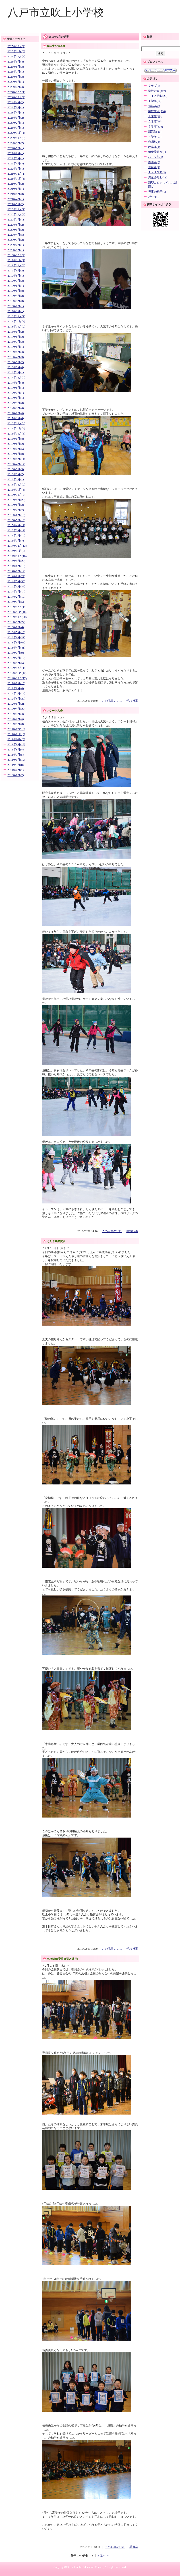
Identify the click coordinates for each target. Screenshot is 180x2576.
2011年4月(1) (16, 770)
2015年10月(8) (16, 494)
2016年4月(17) (16, 464)
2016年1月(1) (16, 479)
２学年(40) (154, 116)
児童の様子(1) (157, 191)
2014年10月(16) (17, 556)
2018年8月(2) (16, 336)
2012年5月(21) (16, 703)
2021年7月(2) (16, 183)
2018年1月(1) (16, 372)
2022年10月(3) (16, 138)
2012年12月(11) (17, 667)
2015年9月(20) (16, 499)
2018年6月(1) (16, 346)
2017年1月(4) (16, 418)
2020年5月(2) (16, 229)
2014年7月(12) (16, 571)
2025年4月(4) (16, 87)
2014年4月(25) (16, 586)
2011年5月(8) (16, 764)
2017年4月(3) (16, 402)
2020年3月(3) (16, 239)
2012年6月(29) (16, 698)
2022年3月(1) (16, 168)
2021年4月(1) (16, 199)
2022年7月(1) (16, 148)
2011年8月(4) (16, 749)
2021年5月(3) (16, 194)
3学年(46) (154, 106)
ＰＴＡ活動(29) (157, 95)
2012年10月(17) (17, 678)
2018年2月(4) (16, 367)
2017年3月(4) (16, 408)
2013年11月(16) (17, 612)
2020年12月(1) (16, 209)
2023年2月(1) (16, 122)
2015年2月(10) (16, 535)
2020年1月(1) (16, 250)
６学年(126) (155, 126)
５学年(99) (154, 121)
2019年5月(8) (16, 290)
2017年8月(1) (16, 387)
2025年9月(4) (16, 61)
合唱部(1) (154, 142)
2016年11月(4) (16, 428)
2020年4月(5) (16, 234)
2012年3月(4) (16, 714)
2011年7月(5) (16, 754)
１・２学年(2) (157, 172)
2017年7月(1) (16, 392)
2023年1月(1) (16, 127)
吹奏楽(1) (154, 147)
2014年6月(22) (16, 576)
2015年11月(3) (16, 489)
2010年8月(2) (16, 775)
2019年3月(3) (16, 301)
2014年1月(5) (16, 601)
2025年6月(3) (16, 76)
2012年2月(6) (16, 719)
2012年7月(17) (16, 693)
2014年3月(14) (16, 591)
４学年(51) (154, 136)
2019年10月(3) (16, 265)
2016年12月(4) (16, 423)
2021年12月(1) (16, 173)
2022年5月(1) (16, 158)
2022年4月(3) (16, 163)
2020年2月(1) (16, 245)
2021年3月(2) (16, 204)
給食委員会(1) (157, 152)
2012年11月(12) (17, 673)
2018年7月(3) (16, 341)
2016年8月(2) (16, 443)
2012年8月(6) (16, 688)
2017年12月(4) (16, 377)
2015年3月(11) (16, 530)
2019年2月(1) (16, 306)
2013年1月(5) (16, 663)
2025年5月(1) (16, 81)
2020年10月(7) (16, 214)
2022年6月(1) (16, 153)
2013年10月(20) (17, 617)
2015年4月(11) (16, 525)
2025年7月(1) (16, 71)
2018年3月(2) (16, 362)
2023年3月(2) (16, 117)
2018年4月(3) (16, 357)
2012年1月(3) (16, 724)
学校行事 (132, 700)
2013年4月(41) (16, 647)
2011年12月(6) (16, 729)
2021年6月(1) (16, 188)
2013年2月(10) (16, 657)
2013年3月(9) (16, 652)
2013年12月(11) (17, 607)
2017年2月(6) (16, 413)
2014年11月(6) (16, 550)
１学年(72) (154, 101)
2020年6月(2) (16, 224)
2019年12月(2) (16, 255)
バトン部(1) (155, 157)
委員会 (133, 2547)
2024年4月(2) (16, 102)
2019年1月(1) (16, 311)
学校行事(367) (157, 91)
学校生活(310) (157, 111)
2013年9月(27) (16, 622)
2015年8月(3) (16, 504)
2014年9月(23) (16, 560)
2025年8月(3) (16, 66)
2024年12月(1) (16, 92)
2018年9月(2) (16, 331)
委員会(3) (154, 162)
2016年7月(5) (16, 449)
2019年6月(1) (16, 285)
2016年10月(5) (16, 433)
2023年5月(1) (16, 107)
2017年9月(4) (16, 382)
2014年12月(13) (17, 545)
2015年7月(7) (16, 510)
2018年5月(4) (16, 352)
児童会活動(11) (157, 177)
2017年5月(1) (16, 397)
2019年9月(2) (16, 270)
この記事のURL (112, 700)
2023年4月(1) (16, 112)
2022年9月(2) (16, 143)
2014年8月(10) (16, 566)
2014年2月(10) (16, 596)
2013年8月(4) (16, 627)
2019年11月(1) (16, 260)
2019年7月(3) (16, 280)
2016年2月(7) (16, 474)
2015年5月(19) (16, 520)
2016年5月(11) (16, 459)
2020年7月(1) (16, 219)
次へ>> (104, 2555)
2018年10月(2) (16, 326)
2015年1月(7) (16, 540)
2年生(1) (153, 196)
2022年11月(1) (16, 132)
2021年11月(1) (16, 178)
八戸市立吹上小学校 (56, 12)
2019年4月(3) (16, 295)
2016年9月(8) (16, 438)
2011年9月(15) (16, 744)
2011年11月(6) (16, 734)
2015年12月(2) (16, 484)
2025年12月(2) (16, 46)
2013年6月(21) (16, 637)
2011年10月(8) (16, 739)
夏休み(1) (154, 167)
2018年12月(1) (16, 316)
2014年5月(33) (16, 581)
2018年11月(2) (16, 321)
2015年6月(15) (16, 515)
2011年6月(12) (16, 759)
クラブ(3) (154, 85)
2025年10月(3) (16, 56)
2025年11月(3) (16, 51)
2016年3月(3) (16, 469)
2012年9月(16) (16, 683)
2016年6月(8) (16, 453)
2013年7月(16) (16, 632)
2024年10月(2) (16, 97)
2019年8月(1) (16, 275)
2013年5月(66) (16, 642)
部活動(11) (154, 131)
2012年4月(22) (16, 708)
